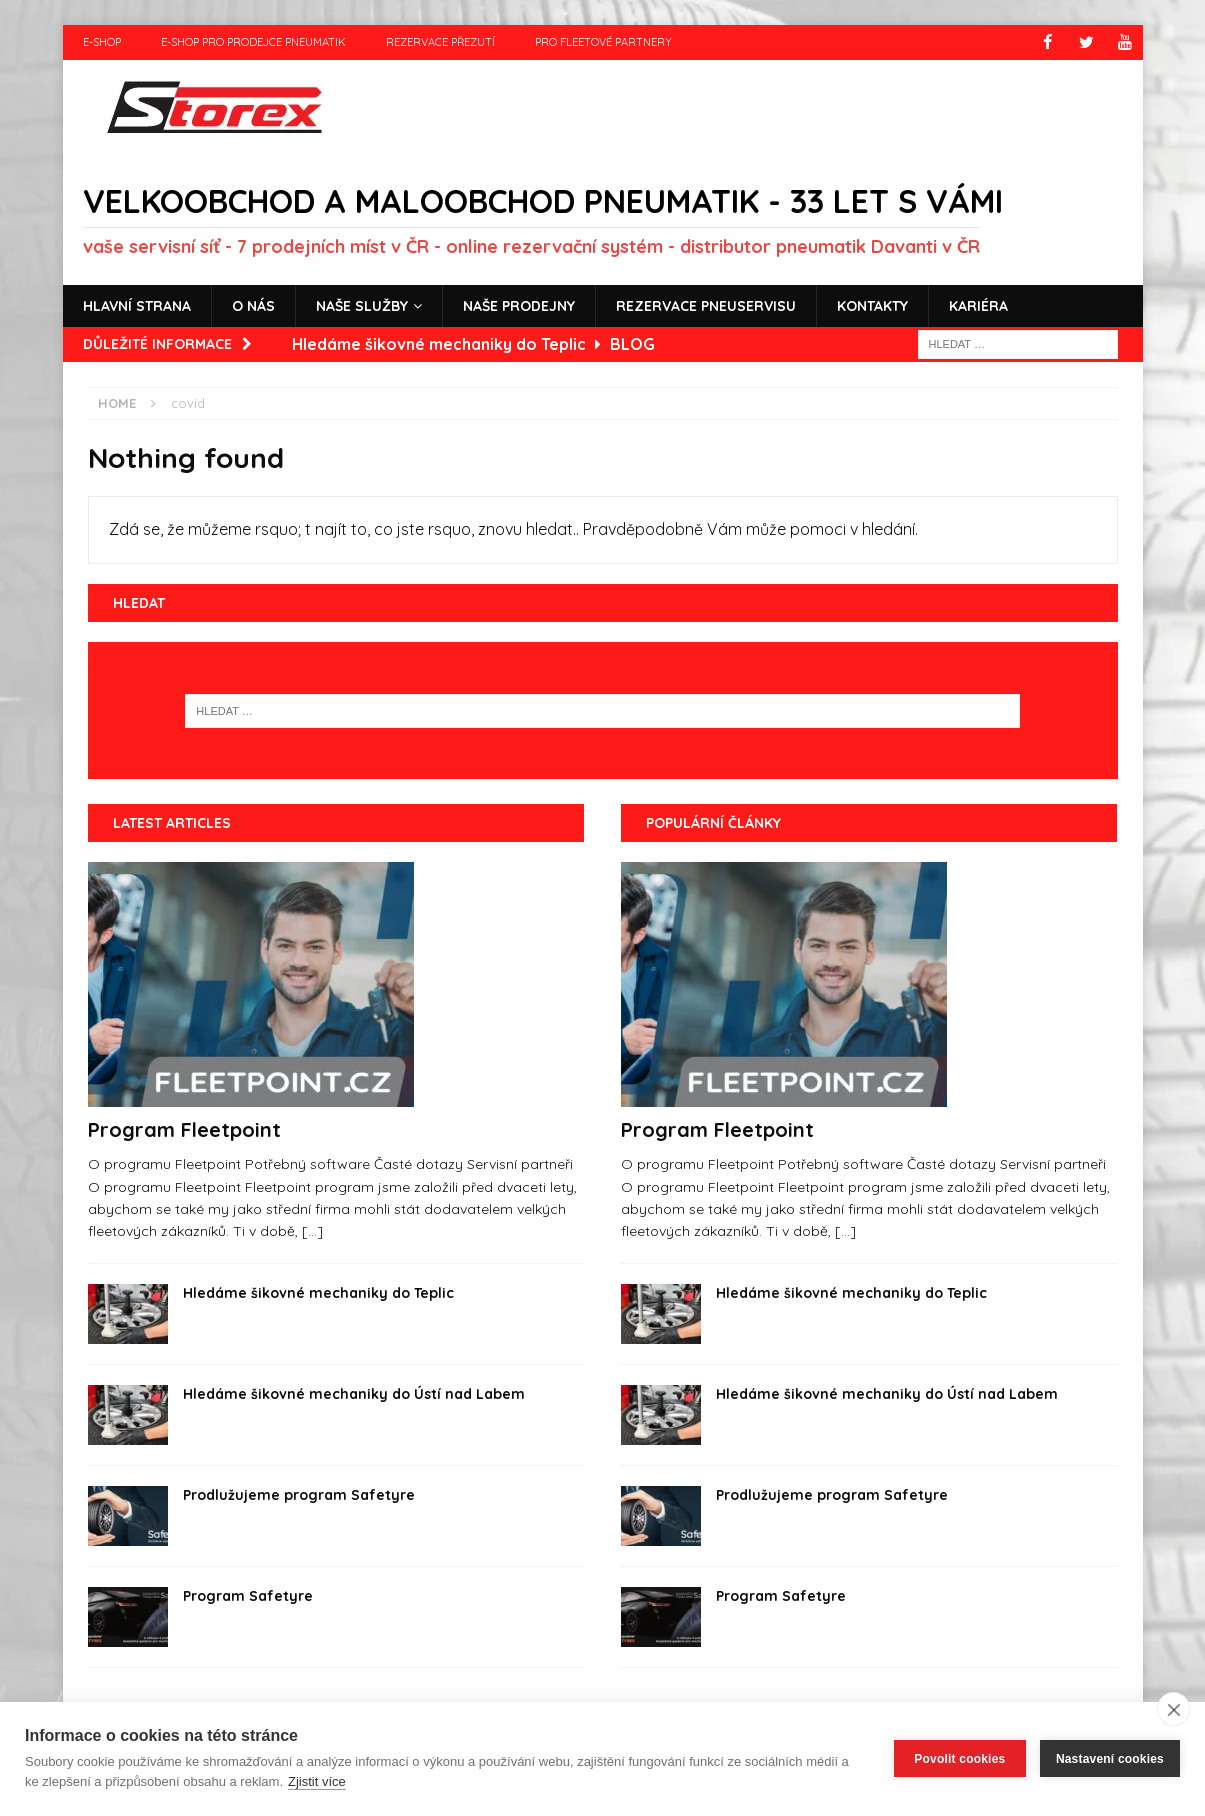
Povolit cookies (959, 1759)
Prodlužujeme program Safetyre (299, 1495)
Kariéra (978, 305)
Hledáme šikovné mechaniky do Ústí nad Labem (354, 1394)
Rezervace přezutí (440, 42)
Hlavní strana (137, 305)
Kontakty (872, 305)
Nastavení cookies (1110, 1759)
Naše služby (362, 305)
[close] (1173, 1709)
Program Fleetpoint (184, 1129)
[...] (312, 1231)
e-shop (102, 42)
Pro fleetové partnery (603, 42)
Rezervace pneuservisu (706, 305)
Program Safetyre (248, 1596)
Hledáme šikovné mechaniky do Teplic (318, 1293)
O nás (253, 305)
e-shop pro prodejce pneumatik (253, 42)
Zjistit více (317, 1781)
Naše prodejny (519, 305)
